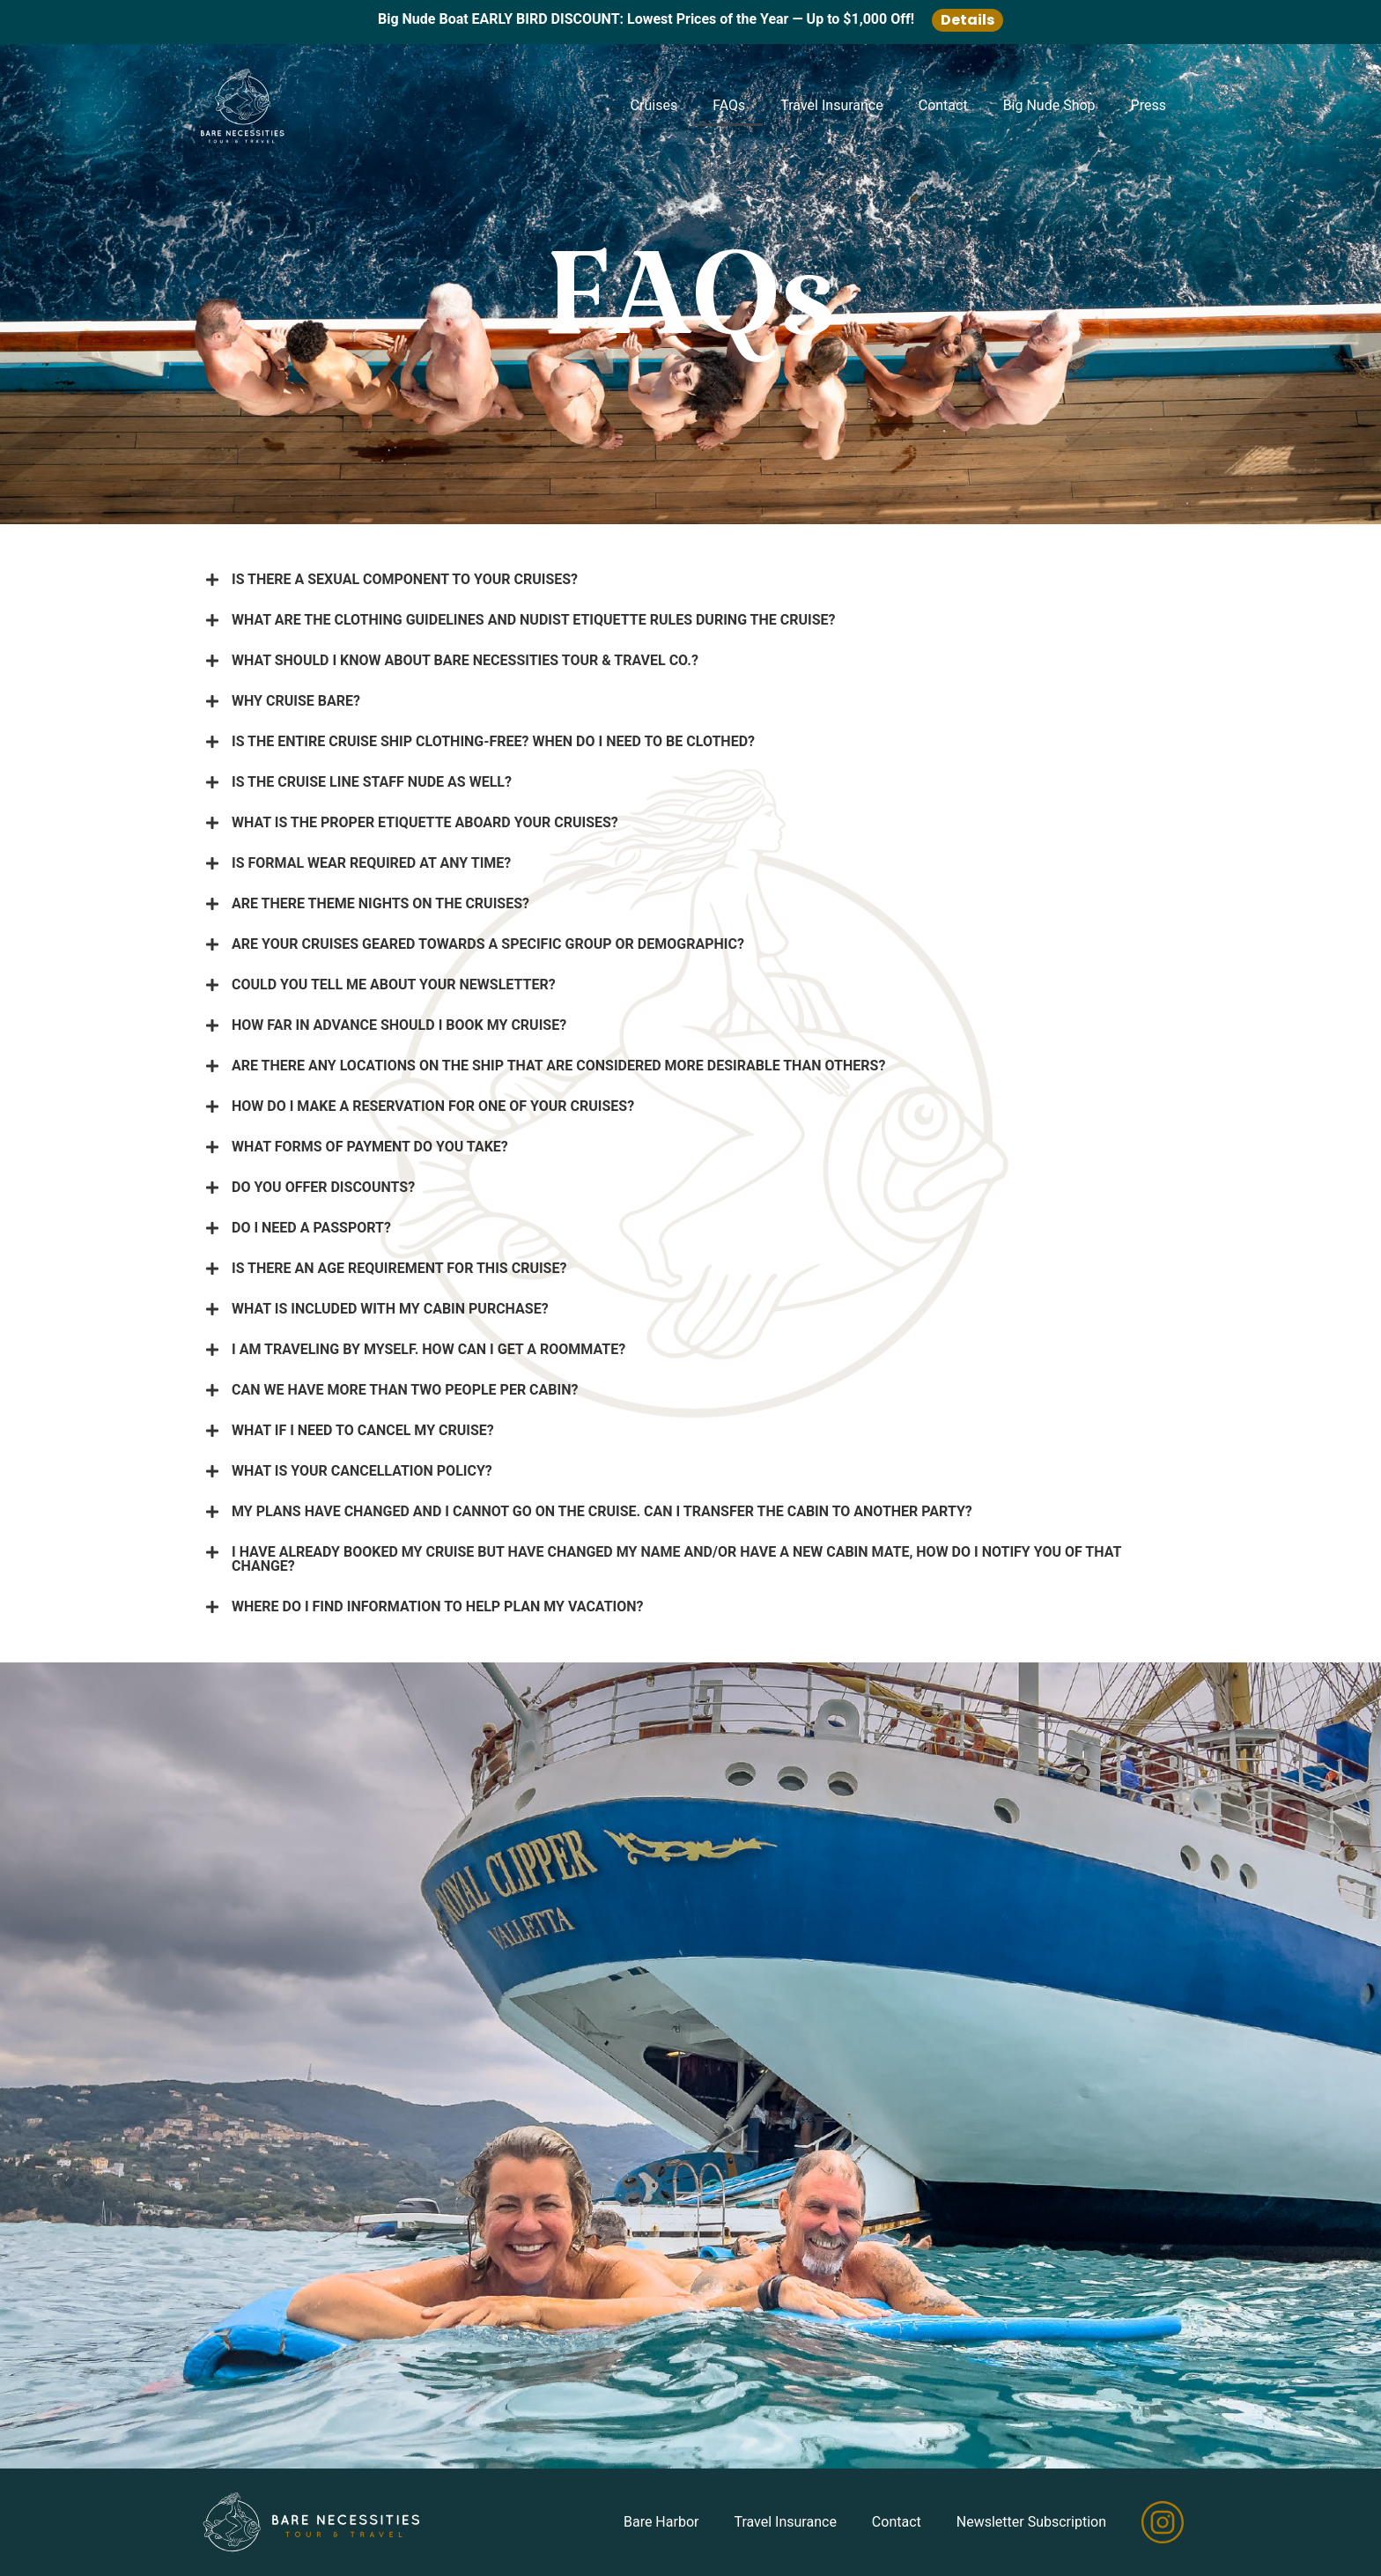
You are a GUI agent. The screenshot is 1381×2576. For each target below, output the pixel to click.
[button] (690, 579)
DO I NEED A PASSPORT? (311, 1227)
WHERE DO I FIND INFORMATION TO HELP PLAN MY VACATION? (438, 1606)
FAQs (729, 105)
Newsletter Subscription (1031, 2521)
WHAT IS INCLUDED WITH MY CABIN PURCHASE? (390, 1308)
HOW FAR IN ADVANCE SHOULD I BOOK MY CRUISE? (399, 1025)
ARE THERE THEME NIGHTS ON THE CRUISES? (380, 903)
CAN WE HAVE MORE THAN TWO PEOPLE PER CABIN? (405, 1389)
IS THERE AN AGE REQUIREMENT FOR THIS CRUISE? (399, 1268)
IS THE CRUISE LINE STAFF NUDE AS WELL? (372, 782)
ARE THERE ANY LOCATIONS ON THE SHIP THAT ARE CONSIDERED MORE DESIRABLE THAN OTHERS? (558, 1065)
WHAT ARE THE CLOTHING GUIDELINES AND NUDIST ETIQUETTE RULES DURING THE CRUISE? (534, 619)
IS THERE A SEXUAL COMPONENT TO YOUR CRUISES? (405, 579)
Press (1148, 105)
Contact (943, 105)
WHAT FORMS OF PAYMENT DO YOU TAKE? (370, 1146)
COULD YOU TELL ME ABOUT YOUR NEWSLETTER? (394, 984)
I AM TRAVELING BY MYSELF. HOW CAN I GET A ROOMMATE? (428, 1349)
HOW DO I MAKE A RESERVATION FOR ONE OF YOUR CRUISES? (433, 1106)
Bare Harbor (661, 2521)
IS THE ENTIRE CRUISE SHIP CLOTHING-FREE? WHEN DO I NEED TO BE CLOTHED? (493, 741)
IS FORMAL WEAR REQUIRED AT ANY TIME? (371, 863)
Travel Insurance (831, 105)
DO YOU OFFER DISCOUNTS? (323, 1187)
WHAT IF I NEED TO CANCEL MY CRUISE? (363, 1430)
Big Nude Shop (1049, 105)
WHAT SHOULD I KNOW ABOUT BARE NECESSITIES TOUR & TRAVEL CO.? (465, 660)
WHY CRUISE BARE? (296, 700)
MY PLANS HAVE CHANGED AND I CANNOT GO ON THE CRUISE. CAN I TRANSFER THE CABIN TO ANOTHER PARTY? (602, 1511)
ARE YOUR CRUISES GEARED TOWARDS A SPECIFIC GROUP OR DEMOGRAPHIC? (488, 944)
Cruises (654, 105)
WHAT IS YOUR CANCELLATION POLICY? (362, 1470)
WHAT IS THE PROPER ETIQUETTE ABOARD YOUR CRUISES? (425, 822)
